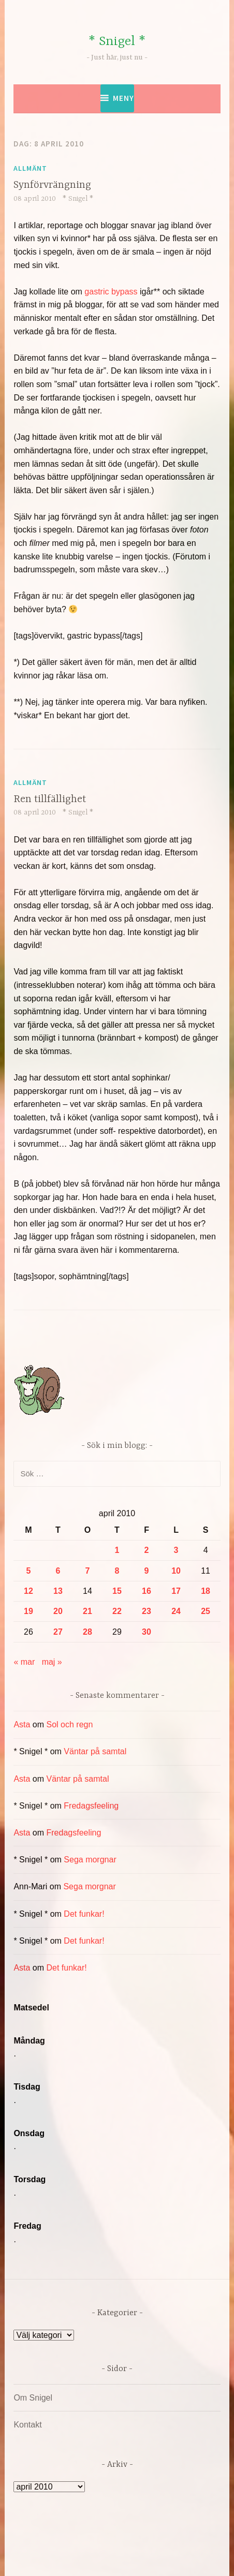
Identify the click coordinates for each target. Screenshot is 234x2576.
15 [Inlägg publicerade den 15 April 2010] (117, 1591)
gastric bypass (110, 291)
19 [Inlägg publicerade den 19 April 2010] (28, 1611)
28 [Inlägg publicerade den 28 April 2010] (87, 1631)
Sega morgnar (90, 1859)
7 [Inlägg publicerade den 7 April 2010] (87, 1570)
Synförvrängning (52, 185)
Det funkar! (84, 1913)
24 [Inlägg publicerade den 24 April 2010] (176, 1611)
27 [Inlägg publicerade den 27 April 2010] (58, 1631)
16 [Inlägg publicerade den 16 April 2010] (146, 1591)
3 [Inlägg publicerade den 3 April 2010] (176, 1550)
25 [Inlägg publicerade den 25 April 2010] (205, 1611)
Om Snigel (32, 2397)
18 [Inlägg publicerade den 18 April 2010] (205, 1591)
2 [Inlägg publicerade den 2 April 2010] (146, 1550)
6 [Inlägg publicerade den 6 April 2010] (57, 1570)
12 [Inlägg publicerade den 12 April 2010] (28, 1591)
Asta (21, 1724)
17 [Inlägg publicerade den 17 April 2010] (176, 1591)
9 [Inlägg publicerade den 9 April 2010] (146, 1570)
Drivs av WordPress (73, 2544)
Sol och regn (70, 1724)
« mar (24, 1661)
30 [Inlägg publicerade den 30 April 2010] (146, 1631)
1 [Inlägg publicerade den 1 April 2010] (117, 1550)
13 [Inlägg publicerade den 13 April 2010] (58, 1591)
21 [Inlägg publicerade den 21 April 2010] (87, 1611)
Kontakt (27, 2424)
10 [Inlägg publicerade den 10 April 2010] (176, 1570)
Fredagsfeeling (91, 1805)
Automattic (115, 2557)
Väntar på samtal (95, 1751)
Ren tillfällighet (49, 799)
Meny (123, 98)
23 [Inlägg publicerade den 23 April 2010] (146, 1611)
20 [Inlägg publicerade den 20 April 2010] (58, 1611)
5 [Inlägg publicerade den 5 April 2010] (28, 1570)
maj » (52, 1661)
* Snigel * (117, 41)
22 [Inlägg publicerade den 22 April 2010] (117, 1611)
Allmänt (30, 168)
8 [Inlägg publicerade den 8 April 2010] (117, 1570)
